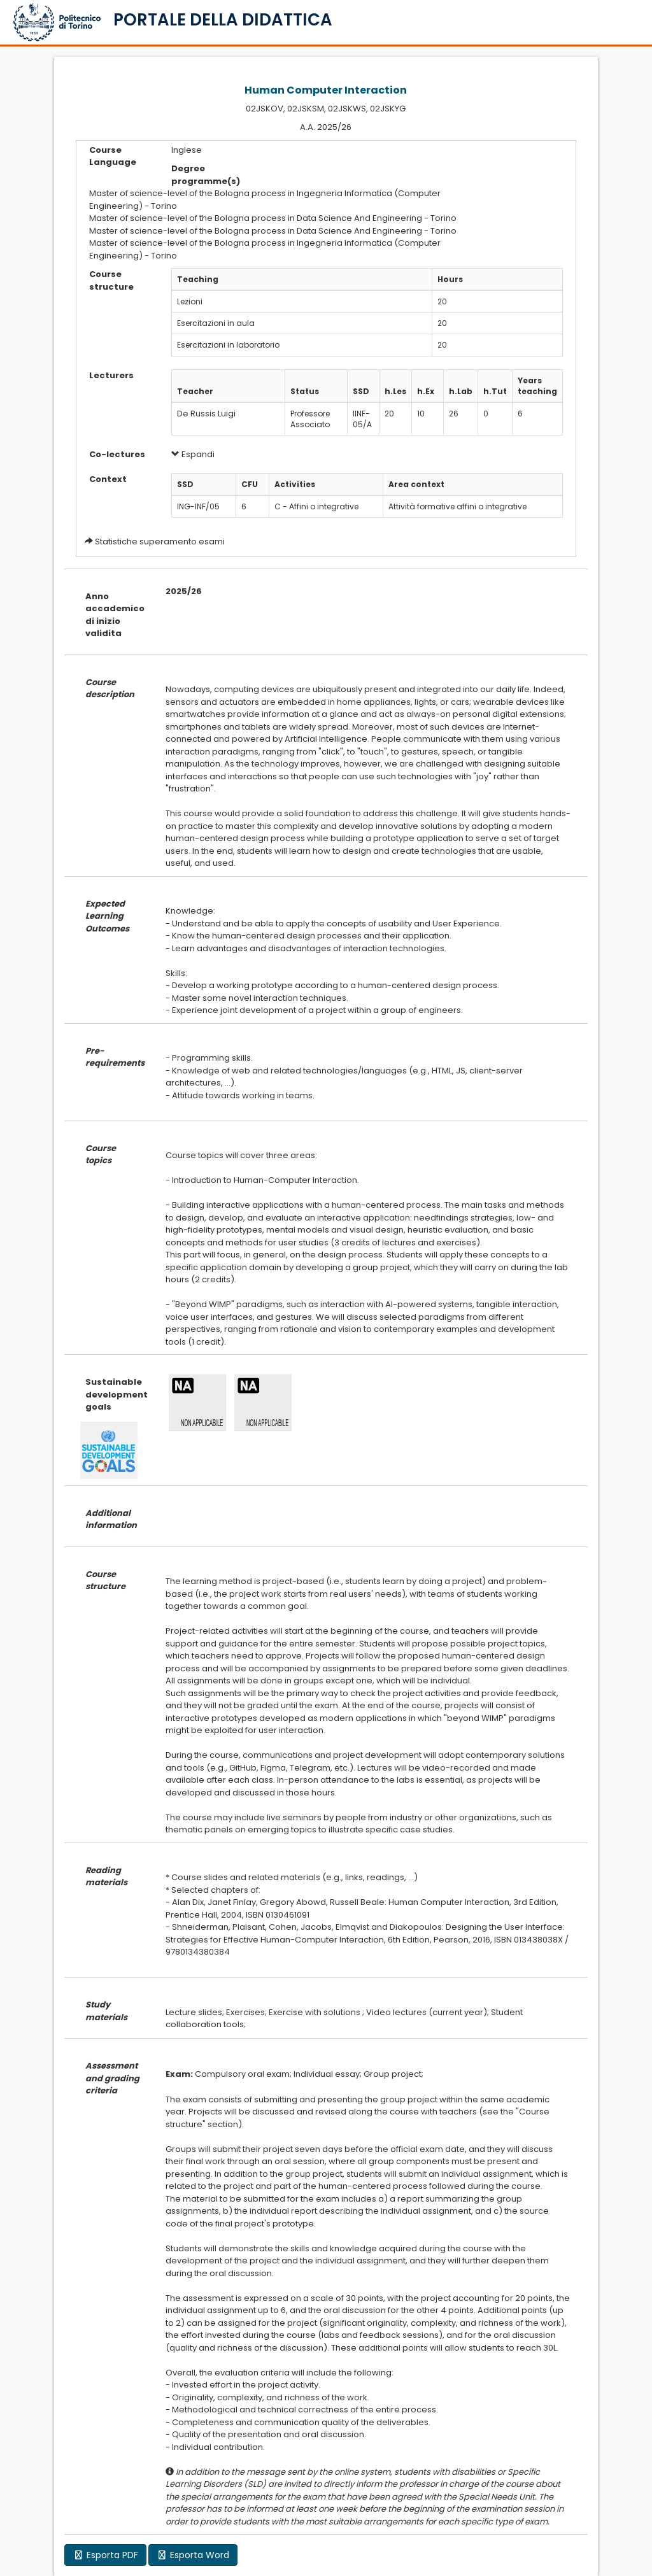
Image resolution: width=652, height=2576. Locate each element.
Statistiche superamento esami (160, 541)
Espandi (193, 454)
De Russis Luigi (206, 413)
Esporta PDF (105, 2555)
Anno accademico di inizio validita (115, 615)
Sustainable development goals (115, 1394)
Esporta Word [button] (193, 2555)
